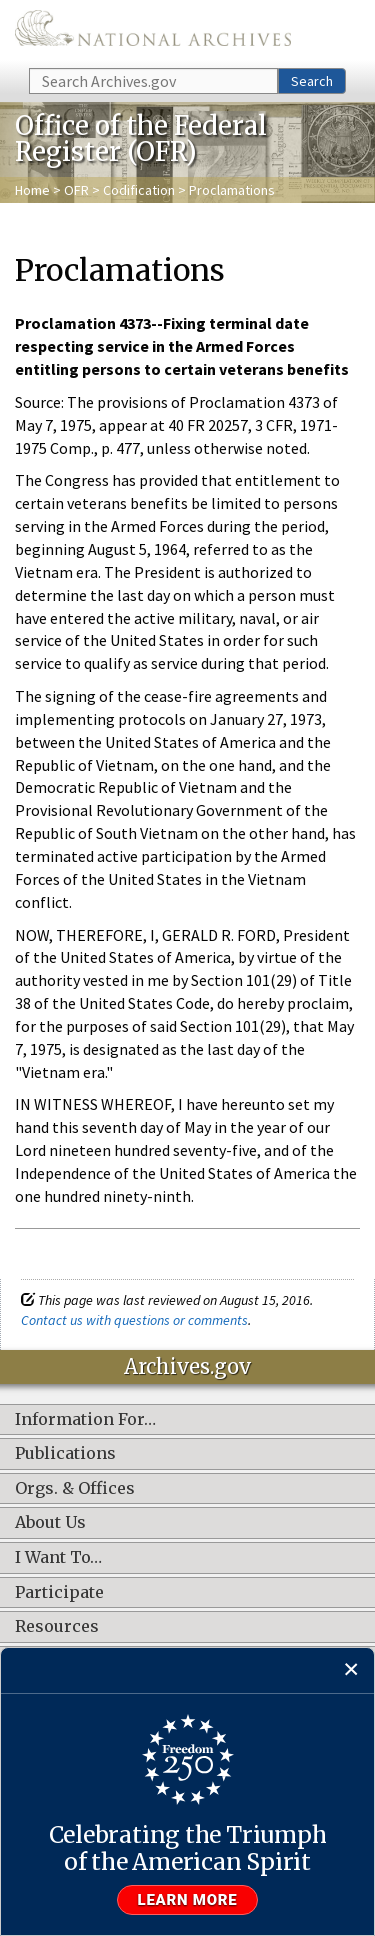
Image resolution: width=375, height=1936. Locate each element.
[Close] (351, 1670)
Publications (65, 1454)
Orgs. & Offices (75, 1489)
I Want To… (58, 1558)
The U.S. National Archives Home (153, 32)
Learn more (188, 1900)
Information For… (85, 1420)
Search (312, 81)
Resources (57, 1627)
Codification (139, 190)
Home (32, 190)
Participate (59, 1593)
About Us (50, 1523)
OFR (76, 190)
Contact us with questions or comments (134, 1320)
